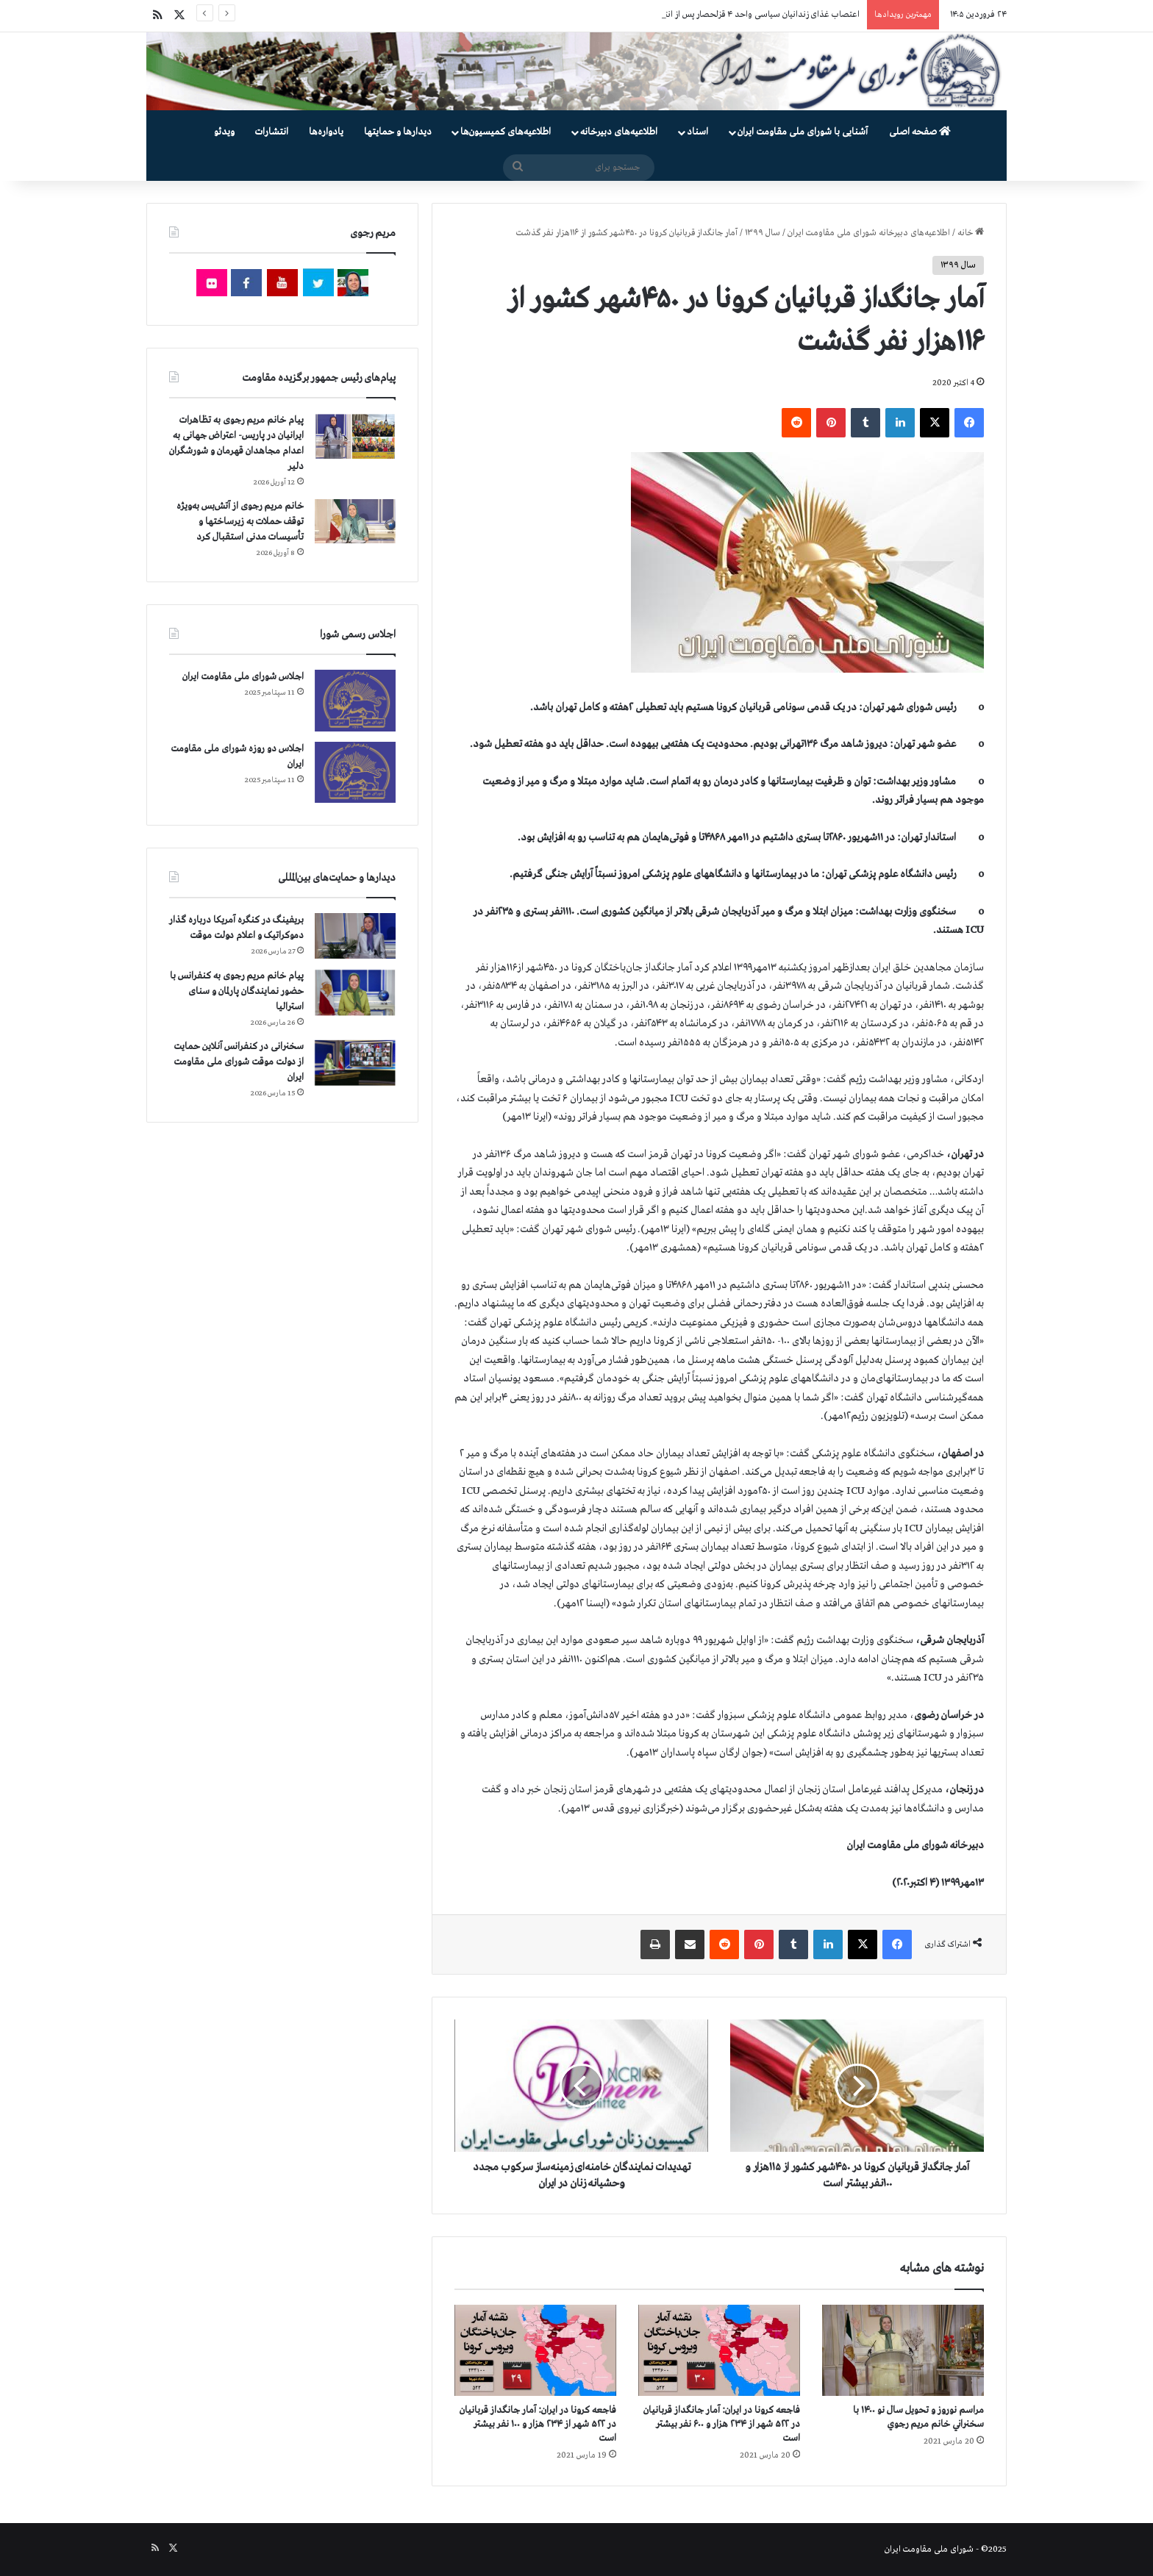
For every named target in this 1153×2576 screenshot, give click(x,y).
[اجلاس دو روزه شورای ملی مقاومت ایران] (355, 772)
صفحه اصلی (920, 132)
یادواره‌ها (326, 132)
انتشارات (271, 132)
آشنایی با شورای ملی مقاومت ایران (803, 132)
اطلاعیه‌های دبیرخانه (618, 132)
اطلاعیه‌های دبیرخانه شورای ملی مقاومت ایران (869, 233)
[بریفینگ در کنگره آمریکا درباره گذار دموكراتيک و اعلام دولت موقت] (355, 936)
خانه (970, 233)
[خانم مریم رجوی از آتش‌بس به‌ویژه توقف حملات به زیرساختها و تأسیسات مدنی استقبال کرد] (355, 521)
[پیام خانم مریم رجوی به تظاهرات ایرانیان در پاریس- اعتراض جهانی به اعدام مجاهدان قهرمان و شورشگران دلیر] (355, 435)
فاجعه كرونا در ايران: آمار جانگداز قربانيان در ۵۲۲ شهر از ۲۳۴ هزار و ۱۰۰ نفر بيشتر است (538, 2424)
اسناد (697, 132)
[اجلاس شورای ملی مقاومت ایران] (355, 700)
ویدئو (224, 132)
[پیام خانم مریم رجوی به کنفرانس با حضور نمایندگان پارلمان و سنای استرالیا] (355, 992)
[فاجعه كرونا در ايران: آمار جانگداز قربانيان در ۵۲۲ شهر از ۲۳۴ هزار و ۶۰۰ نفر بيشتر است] (719, 2350)
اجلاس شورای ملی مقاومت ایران (243, 676)
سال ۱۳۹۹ (762, 233)
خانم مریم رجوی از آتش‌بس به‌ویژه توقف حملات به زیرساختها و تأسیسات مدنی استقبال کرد (240, 521)
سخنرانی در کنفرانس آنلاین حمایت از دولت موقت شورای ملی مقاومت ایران (239, 1062)
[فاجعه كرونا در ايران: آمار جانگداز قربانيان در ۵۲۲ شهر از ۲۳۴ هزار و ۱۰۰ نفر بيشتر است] (535, 2350)
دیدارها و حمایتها (398, 132)
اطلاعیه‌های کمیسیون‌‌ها (505, 132)
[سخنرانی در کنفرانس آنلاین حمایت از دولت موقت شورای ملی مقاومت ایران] (355, 1063)
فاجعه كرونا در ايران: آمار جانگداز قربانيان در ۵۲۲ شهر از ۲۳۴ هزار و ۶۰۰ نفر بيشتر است (721, 2424)
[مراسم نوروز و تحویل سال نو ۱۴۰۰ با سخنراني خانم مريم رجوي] (903, 2350)
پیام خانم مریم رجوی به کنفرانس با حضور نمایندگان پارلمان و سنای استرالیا (237, 991)
